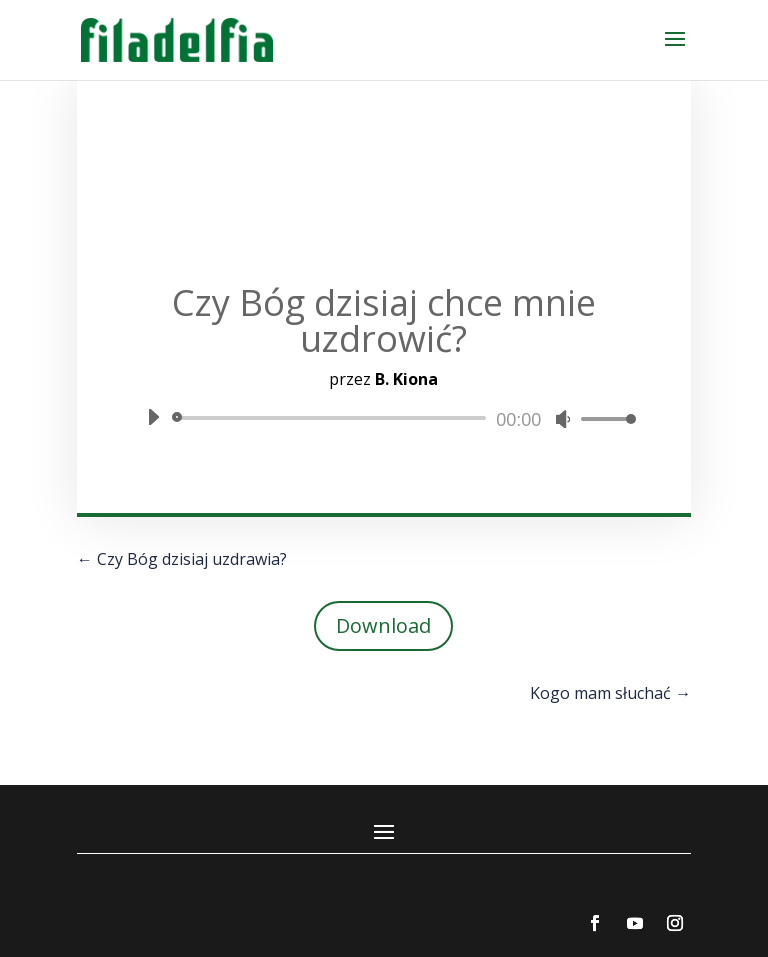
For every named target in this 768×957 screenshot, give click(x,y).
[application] (384, 418)
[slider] (332, 418)
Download (383, 625)
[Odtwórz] (153, 417)
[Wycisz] (563, 419)
